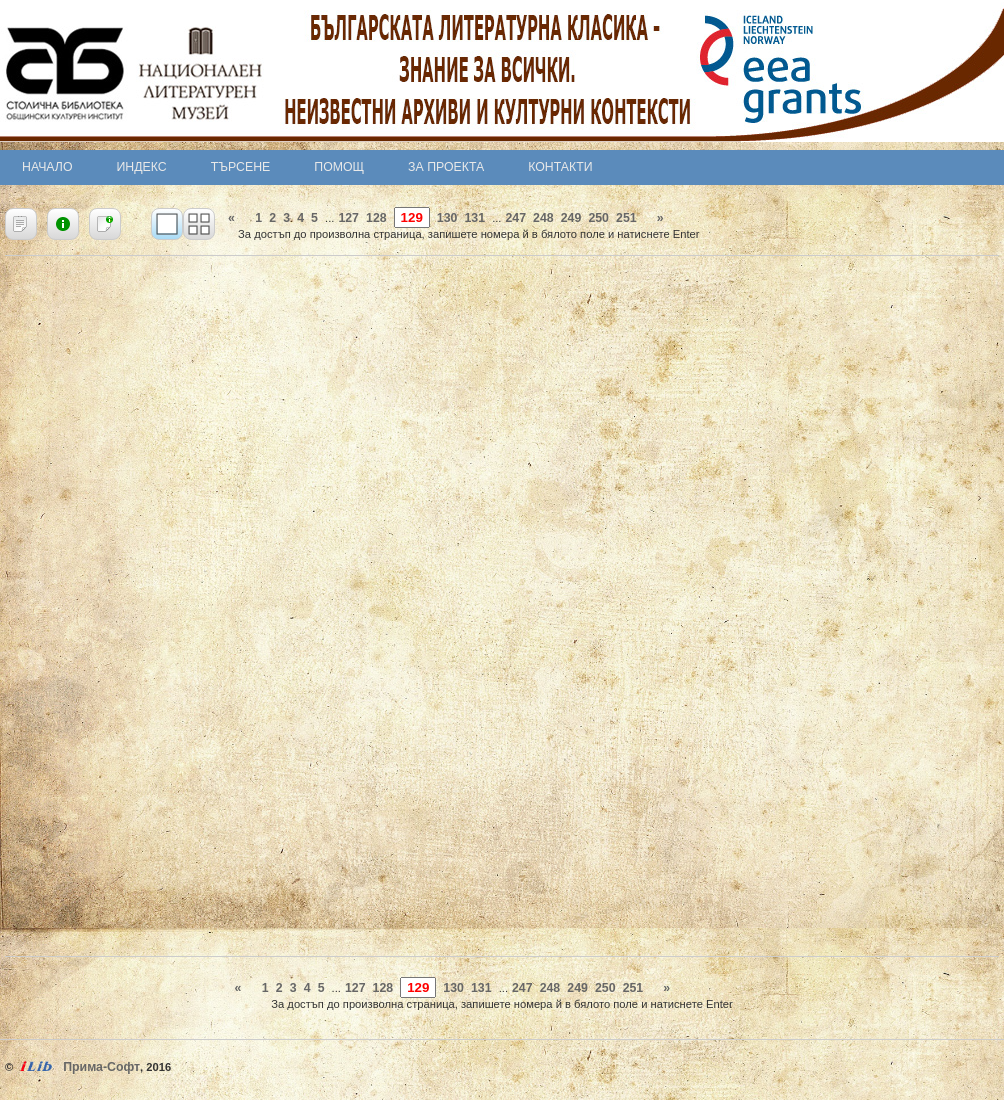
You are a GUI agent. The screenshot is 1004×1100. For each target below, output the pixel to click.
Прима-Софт (101, 1067)
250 (598, 218)
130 (447, 218)
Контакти (560, 167)
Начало (47, 167)
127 (348, 218)
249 (571, 218)
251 (626, 218)
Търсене (241, 167)
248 (543, 218)
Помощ (339, 167)
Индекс (142, 167)
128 (376, 218)
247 (515, 218)
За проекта (446, 167)
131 (474, 218)
